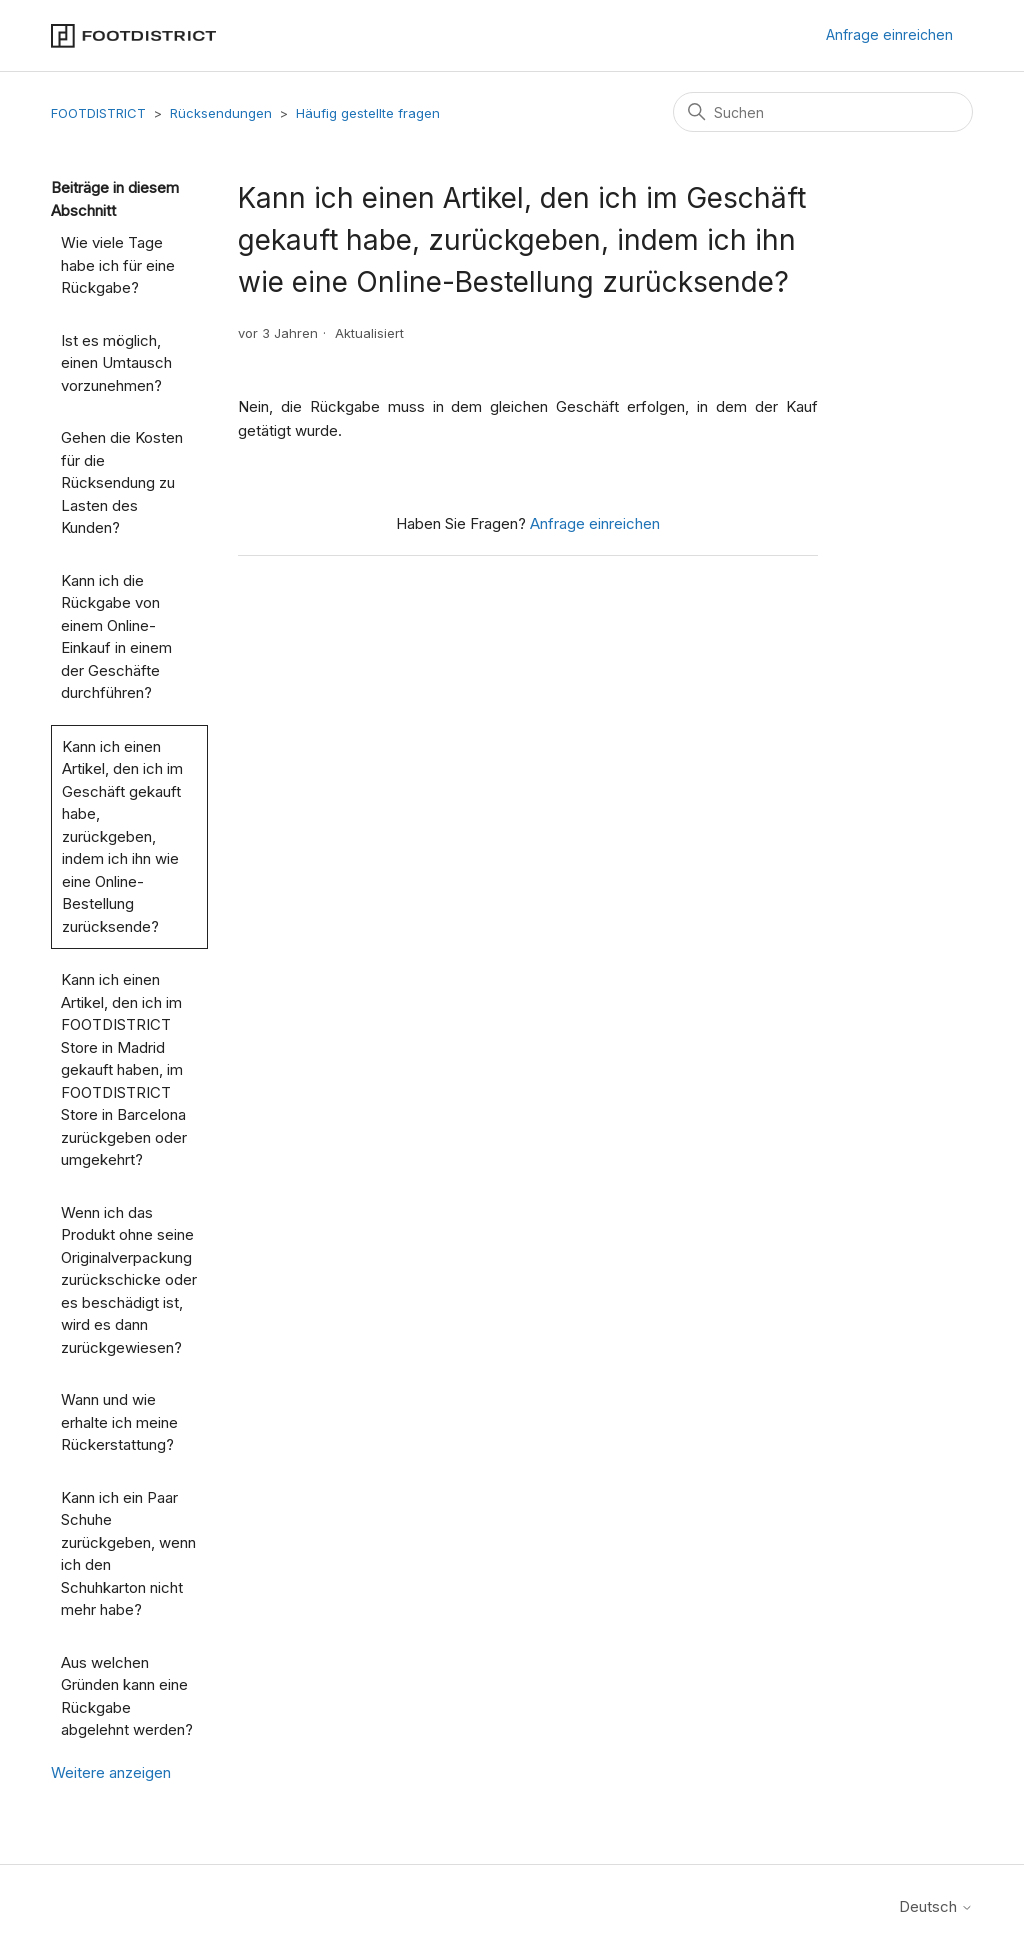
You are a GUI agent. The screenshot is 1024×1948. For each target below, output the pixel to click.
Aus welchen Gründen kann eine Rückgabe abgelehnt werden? (127, 1696)
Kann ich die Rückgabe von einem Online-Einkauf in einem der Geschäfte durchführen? (116, 637)
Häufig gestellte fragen (368, 113)
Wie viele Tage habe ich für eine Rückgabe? (118, 265)
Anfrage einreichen (889, 34)
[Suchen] (823, 112)
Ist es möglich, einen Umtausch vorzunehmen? (116, 363)
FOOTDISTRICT (98, 113)
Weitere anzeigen (111, 1772)
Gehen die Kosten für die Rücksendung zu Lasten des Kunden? (122, 482)
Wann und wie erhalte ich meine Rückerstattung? (119, 1422)
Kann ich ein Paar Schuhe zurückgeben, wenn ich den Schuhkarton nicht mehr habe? (128, 1554)
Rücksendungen (221, 113)
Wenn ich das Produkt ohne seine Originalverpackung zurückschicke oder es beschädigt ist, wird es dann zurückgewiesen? (129, 1280)
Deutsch (936, 1906)
